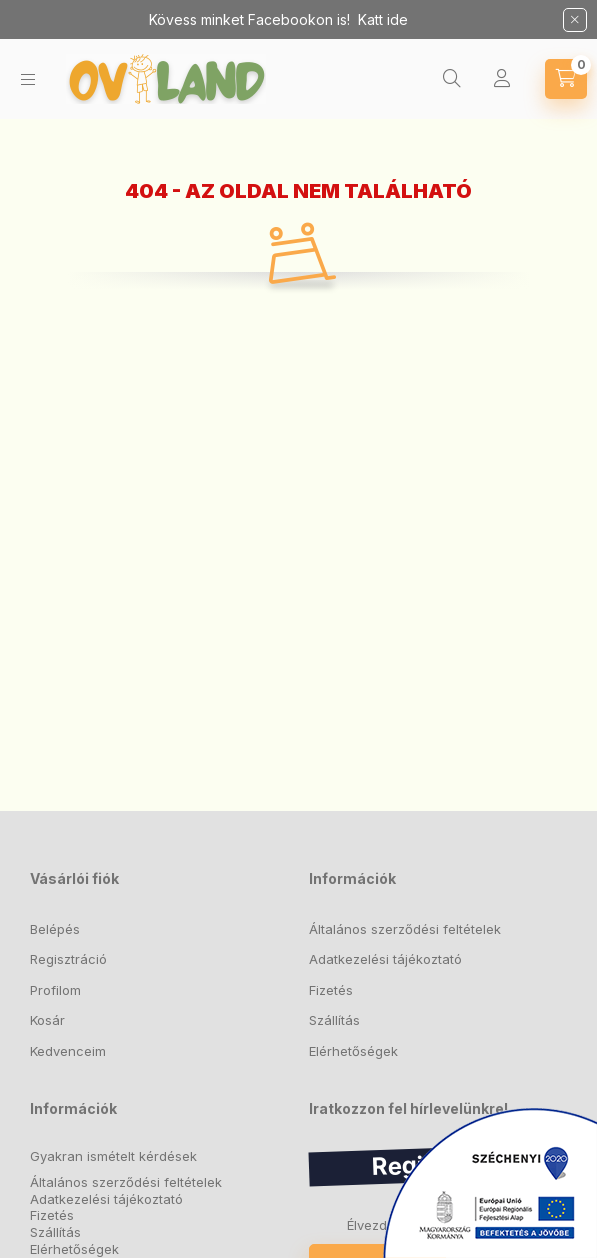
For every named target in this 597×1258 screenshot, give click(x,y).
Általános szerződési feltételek (405, 929)
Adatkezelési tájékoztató (385, 959)
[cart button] (566, 79)
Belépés (55, 929)
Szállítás (334, 1020)
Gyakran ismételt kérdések (113, 1156)
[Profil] (502, 79)
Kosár (47, 1020)
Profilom (55, 990)
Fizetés (331, 990)
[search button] (452, 79)
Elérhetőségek (353, 1051)
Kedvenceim (68, 1051)
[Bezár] (575, 20)
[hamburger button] (28, 79)
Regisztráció (68, 959)
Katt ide (383, 19)
